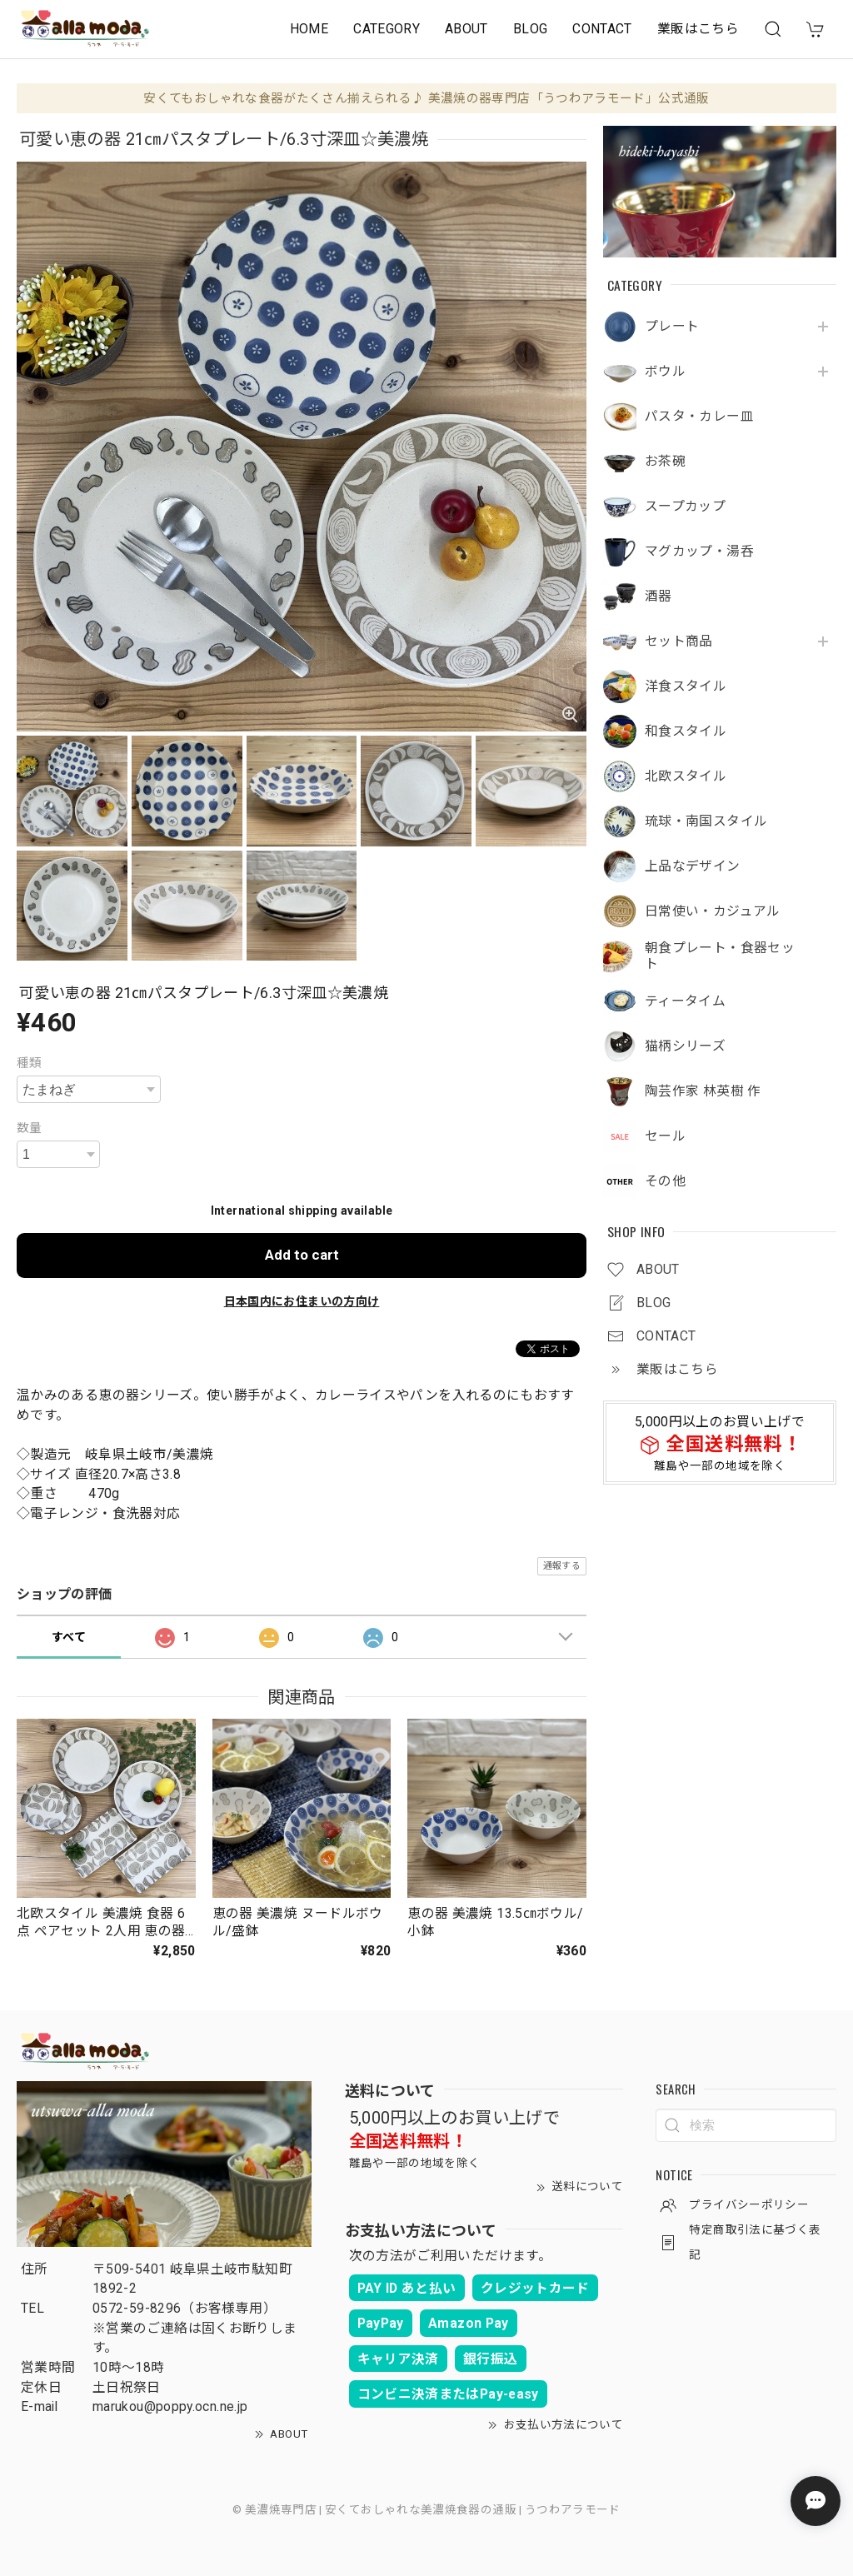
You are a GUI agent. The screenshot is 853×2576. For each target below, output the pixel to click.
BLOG (530, 29)
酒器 (658, 596)
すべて (69, 1637)
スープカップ (685, 506)
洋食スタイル (685, 686)
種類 (29, 1063)
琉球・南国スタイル (706, 821)
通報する (562, 1565)
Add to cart (302, 1254)
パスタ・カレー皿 (699, 416)
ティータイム (685, 1001)
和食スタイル (685, 731)
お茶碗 (665, 461)
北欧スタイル (685, 776)
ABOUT (466, 29)
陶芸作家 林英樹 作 (703, 1091)
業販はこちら (698, 29)
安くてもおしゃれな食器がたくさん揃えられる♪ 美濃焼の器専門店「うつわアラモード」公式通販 (426, 98)
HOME (309, 29)
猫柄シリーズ (685, 1046)
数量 (29, 1128)
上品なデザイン (693, 866)
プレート (672, 326)
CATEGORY (386, 29)
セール (665, 1136)
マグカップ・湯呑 (699, 551)
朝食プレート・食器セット (720, 956)
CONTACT (602, 29)
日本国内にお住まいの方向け (302, 1301)
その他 (665, 1181)
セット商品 (679, 641)
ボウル (665, 371)
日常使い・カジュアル (713, 911)
